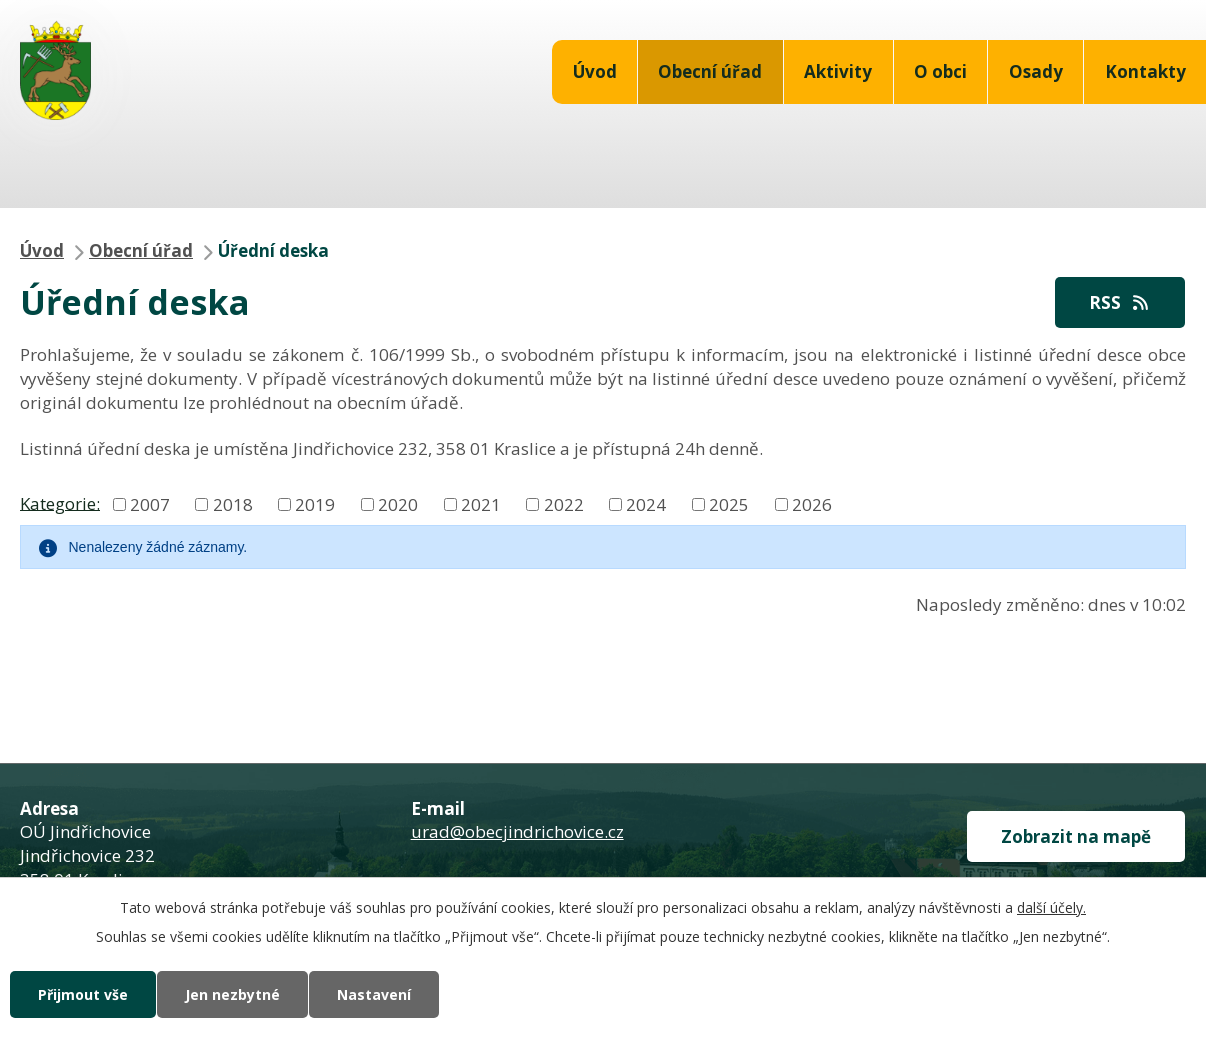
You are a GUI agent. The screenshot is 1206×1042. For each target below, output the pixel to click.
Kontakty (1145, 71)
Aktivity (838, 71)
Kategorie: (60, 502)
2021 (481, 504)
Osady (1036, 71)
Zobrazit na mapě (1076, 836)
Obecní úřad (710, 71)
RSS (1120, 302)
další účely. (1051, 907)
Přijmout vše (83, 994)
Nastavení (374, 994)
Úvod (595, 71)
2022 (564, 504)
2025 (729, 504)
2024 (646, 504)
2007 (150, 504)
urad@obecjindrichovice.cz (517, 831)
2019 (315, 504)
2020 (398, 504)
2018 (233, 504)
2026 (812, 504)
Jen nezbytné (232, 994)
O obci (940, 71)
